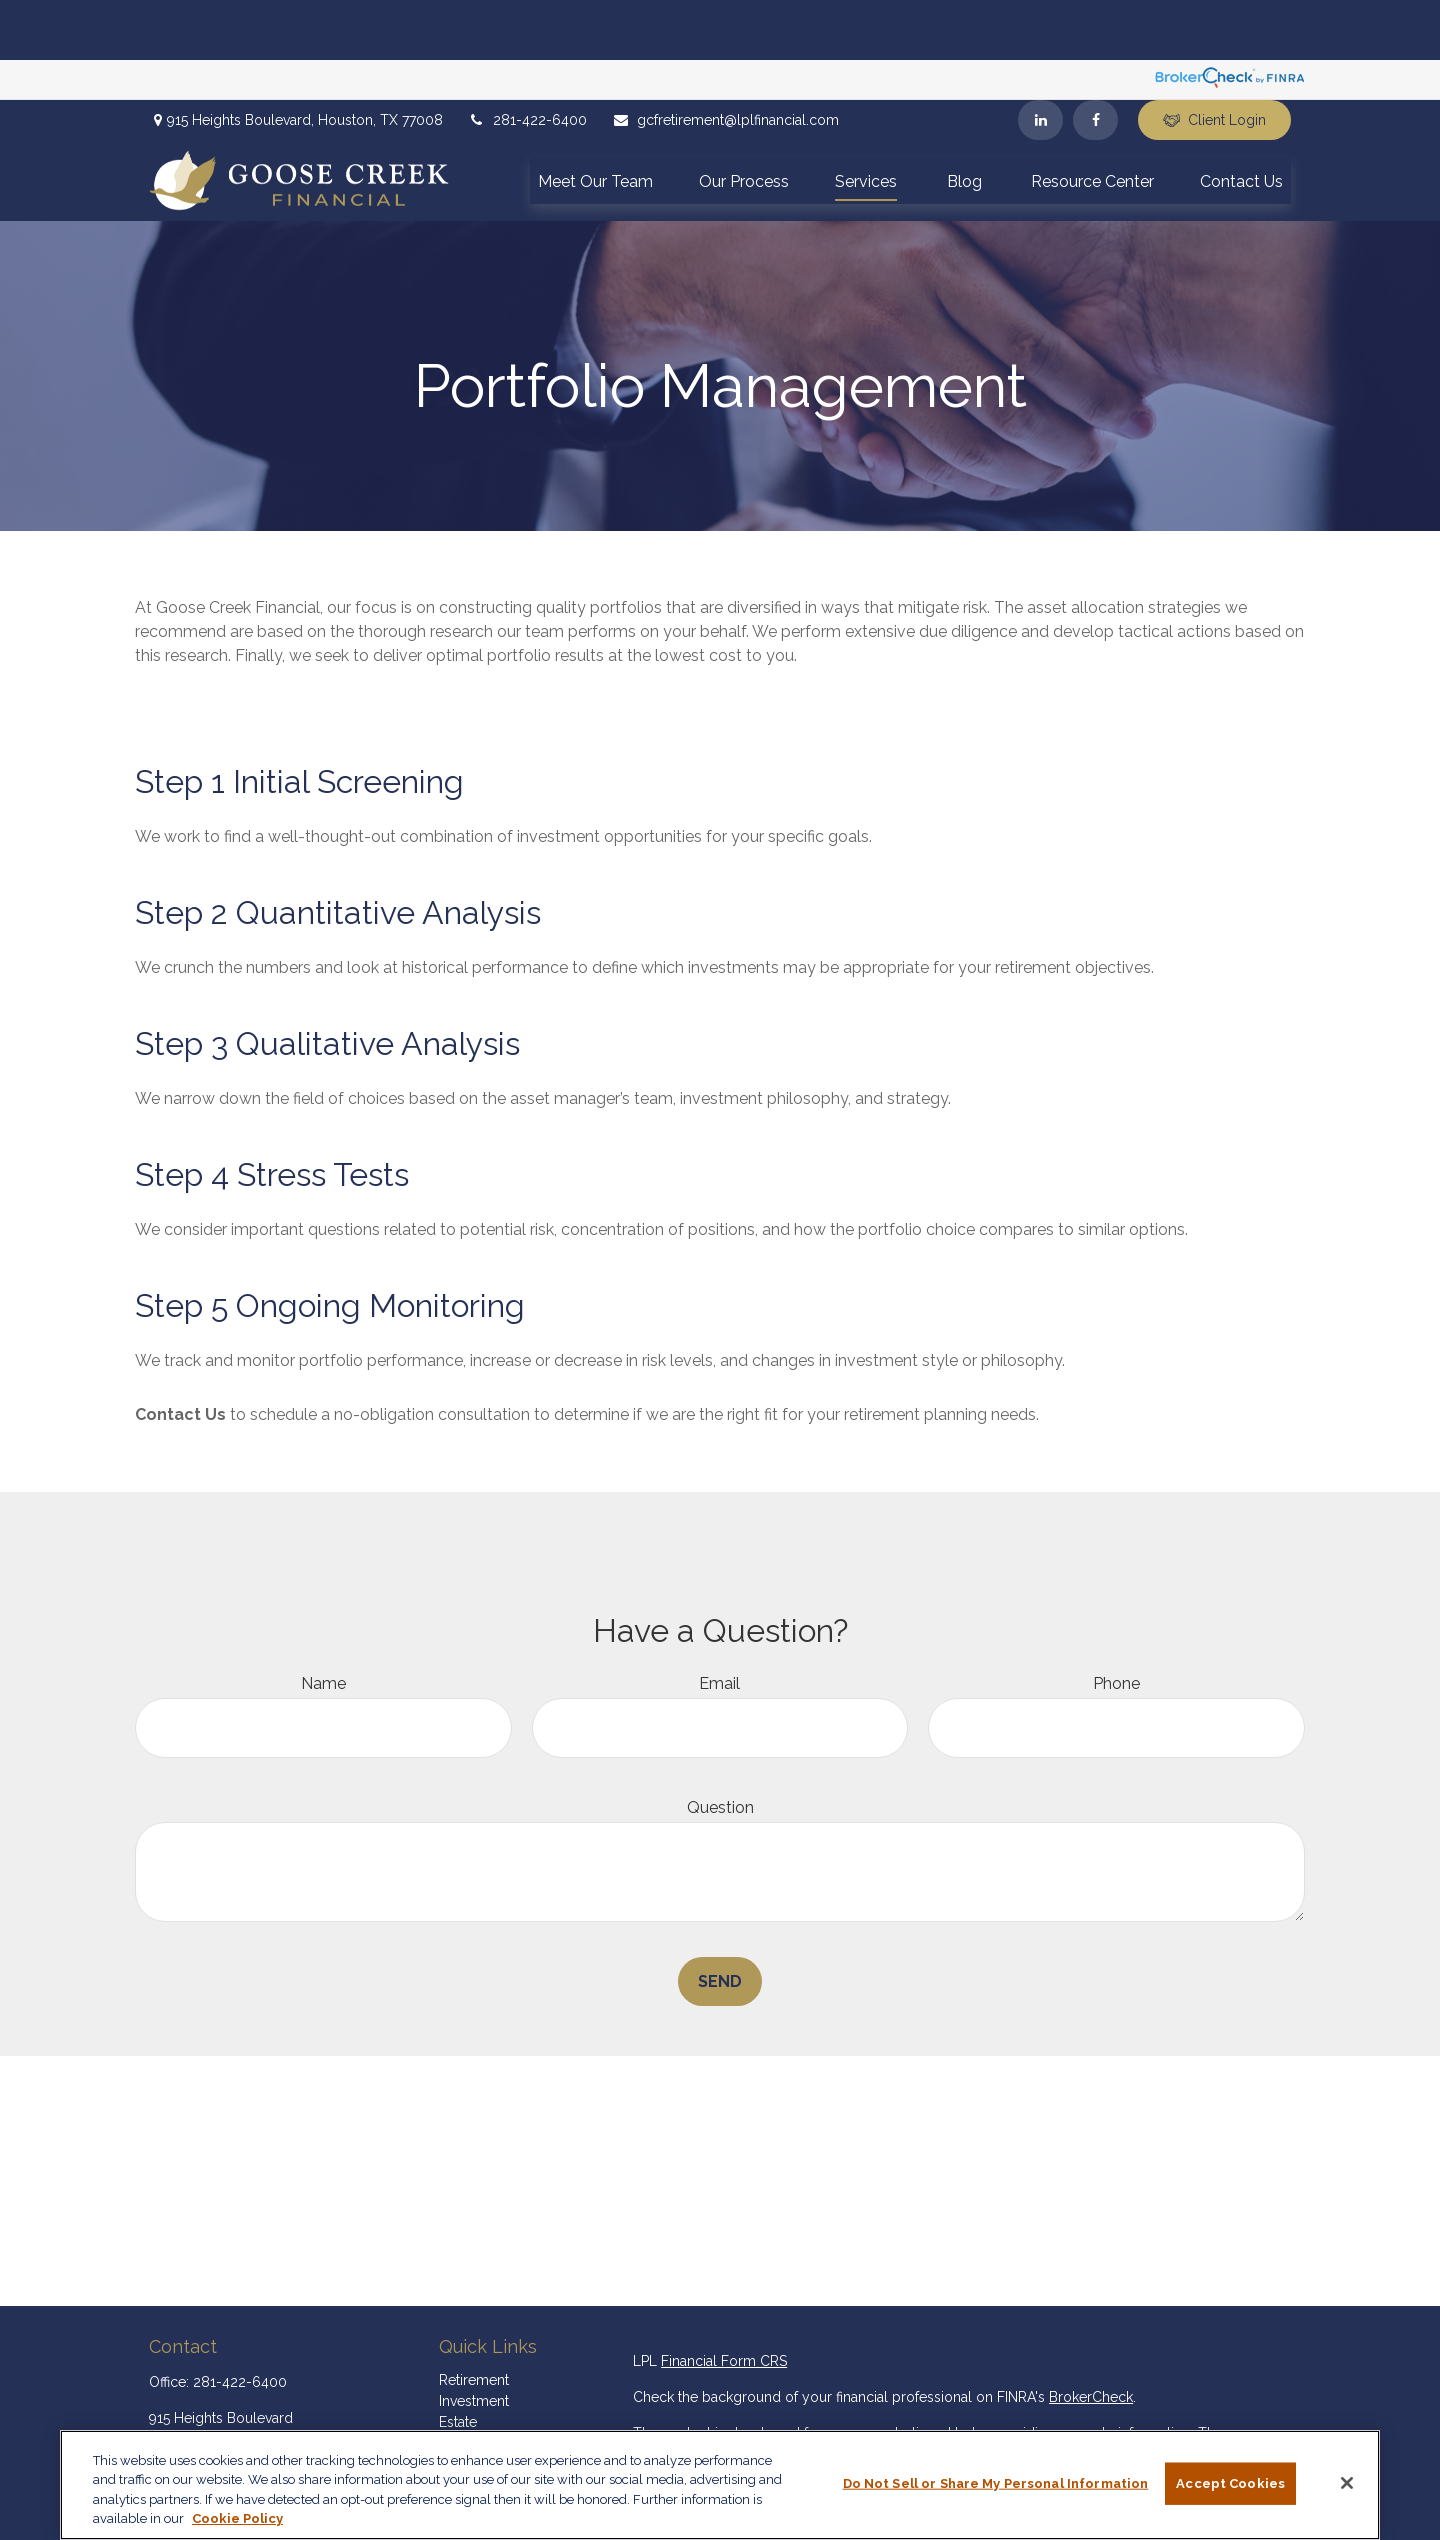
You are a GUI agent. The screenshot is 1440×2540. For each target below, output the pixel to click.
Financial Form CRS (724, 2301)
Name (323, 1623)
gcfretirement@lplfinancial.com (725, 60)
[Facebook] (1095, 60)
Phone (1116, 1623)
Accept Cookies (1230, 2483)
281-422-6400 (527, 60)
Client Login (1214, 60)
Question (720, 1747)
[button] (595, 120)
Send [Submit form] (720, 1921)
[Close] (1347, 2483)
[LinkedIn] (1040, 60)
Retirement (474, 2320)
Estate (458, 2362)
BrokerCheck (1091, 2337)
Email (719, 1623)
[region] (720, 2485)
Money (461, 2425)
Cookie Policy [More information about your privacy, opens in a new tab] (237, 2518)
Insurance (470, 2383)
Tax (450, 2404)
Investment (474, 2341)
